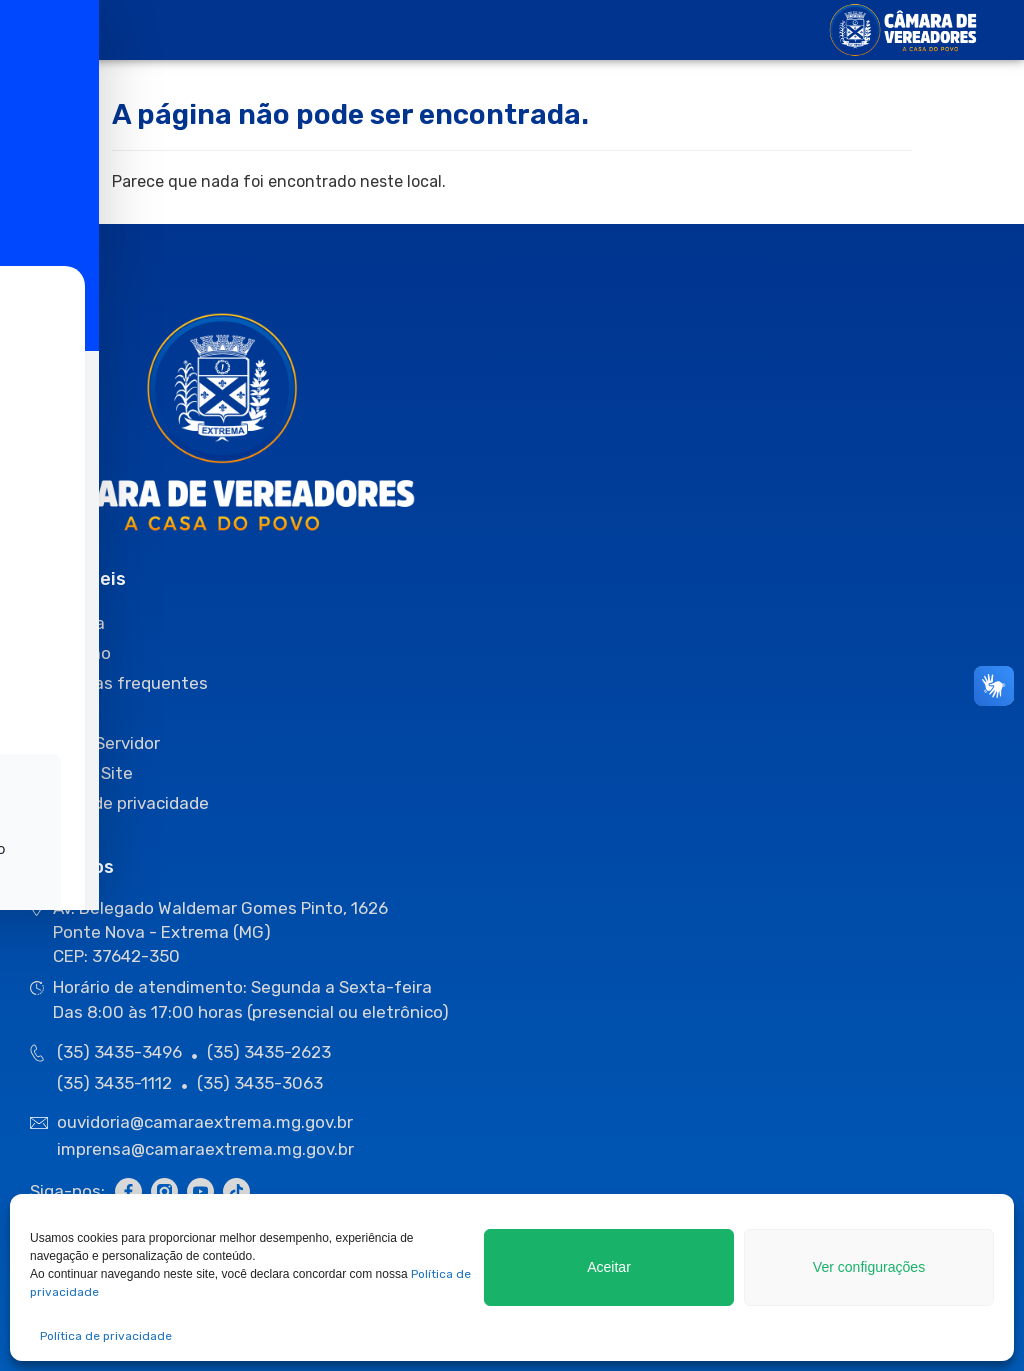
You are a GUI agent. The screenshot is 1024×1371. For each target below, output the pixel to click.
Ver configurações (869, 1267)
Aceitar (609, 1267)
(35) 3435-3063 (260, 1083)
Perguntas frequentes (119, 683)
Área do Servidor (95, 743)
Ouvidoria (67, 623)
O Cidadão (70, 653)
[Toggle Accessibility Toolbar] (46, 654)
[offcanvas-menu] (49, 30)
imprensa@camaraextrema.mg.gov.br (205, 1149)
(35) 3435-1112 (114, 1083)
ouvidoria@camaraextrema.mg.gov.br (207, 1122)
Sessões (63, 713)
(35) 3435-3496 (119, 1052)
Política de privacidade (106, 1336)
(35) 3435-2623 (269, 1052)
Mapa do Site (81, 773)
